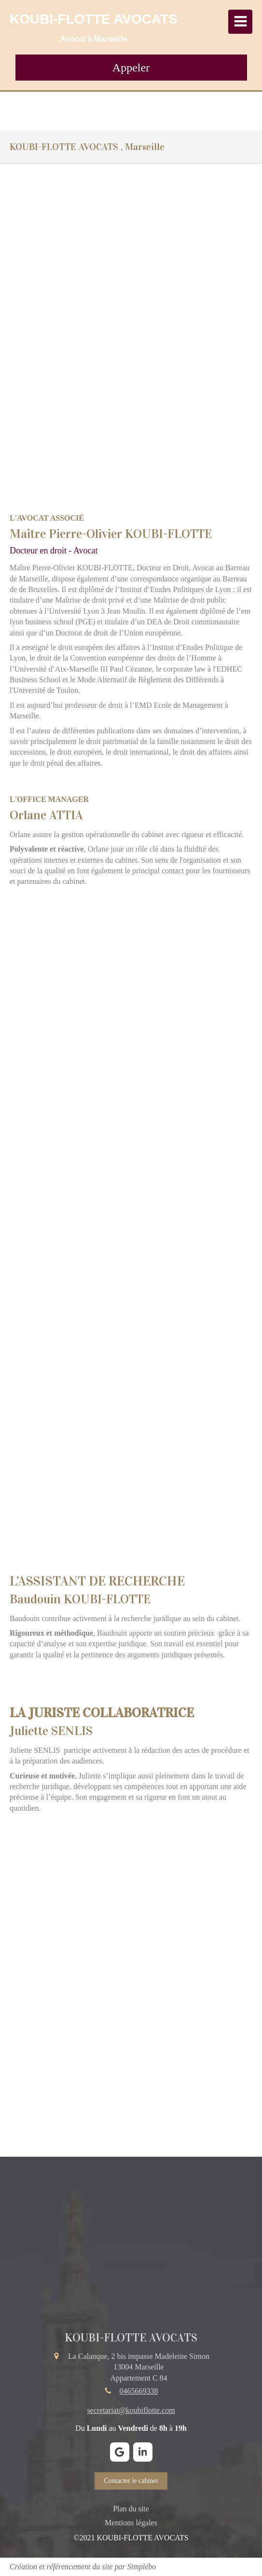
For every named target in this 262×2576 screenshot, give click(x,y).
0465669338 (139, 2391)
